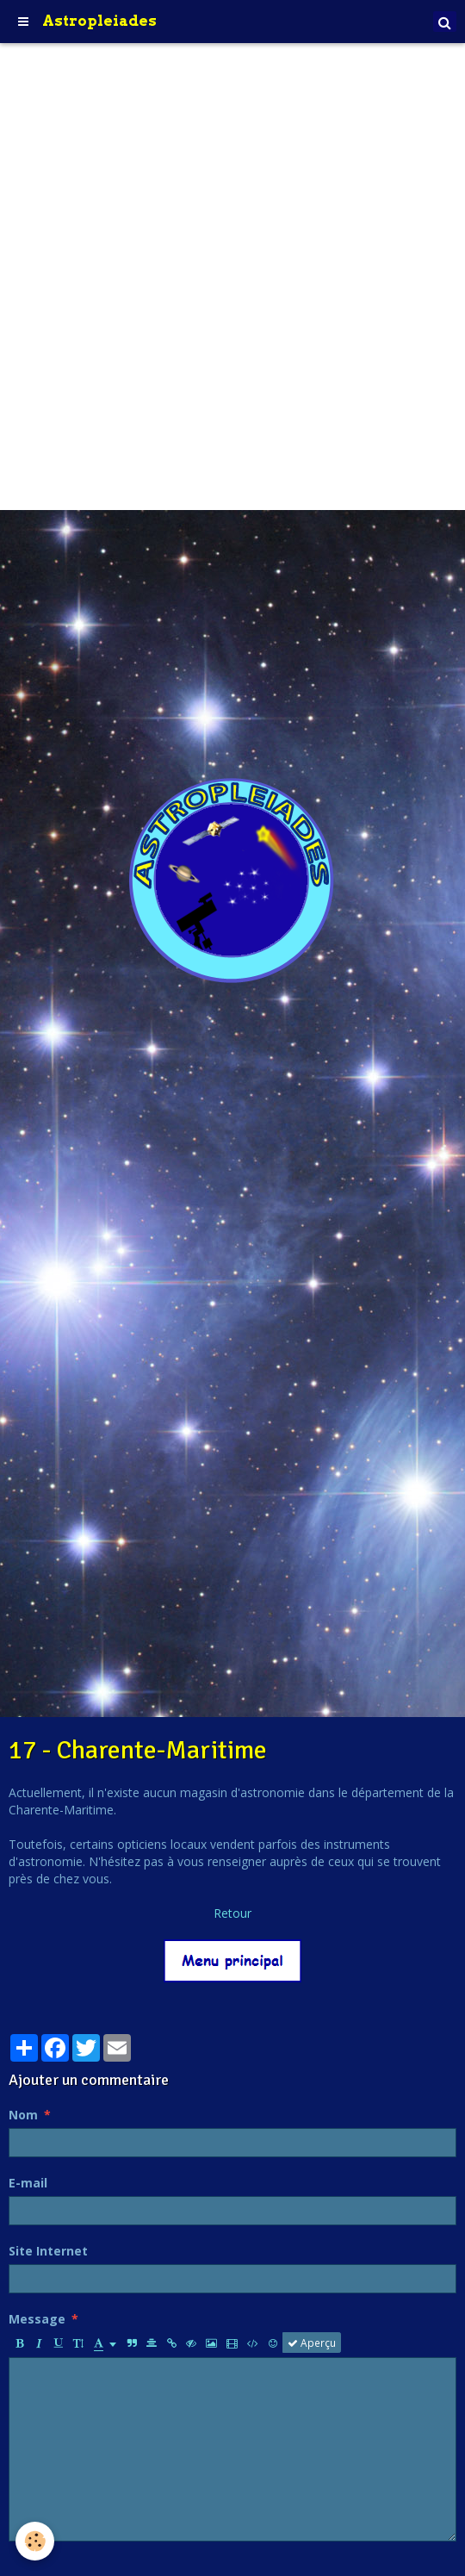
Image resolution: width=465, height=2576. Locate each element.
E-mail (28, 2183)
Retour (232, 1913)
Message (37, 2319)
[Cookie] (35, 2541)
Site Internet (48, 2251)
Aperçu (312, 2342)
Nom (23, 2114)
